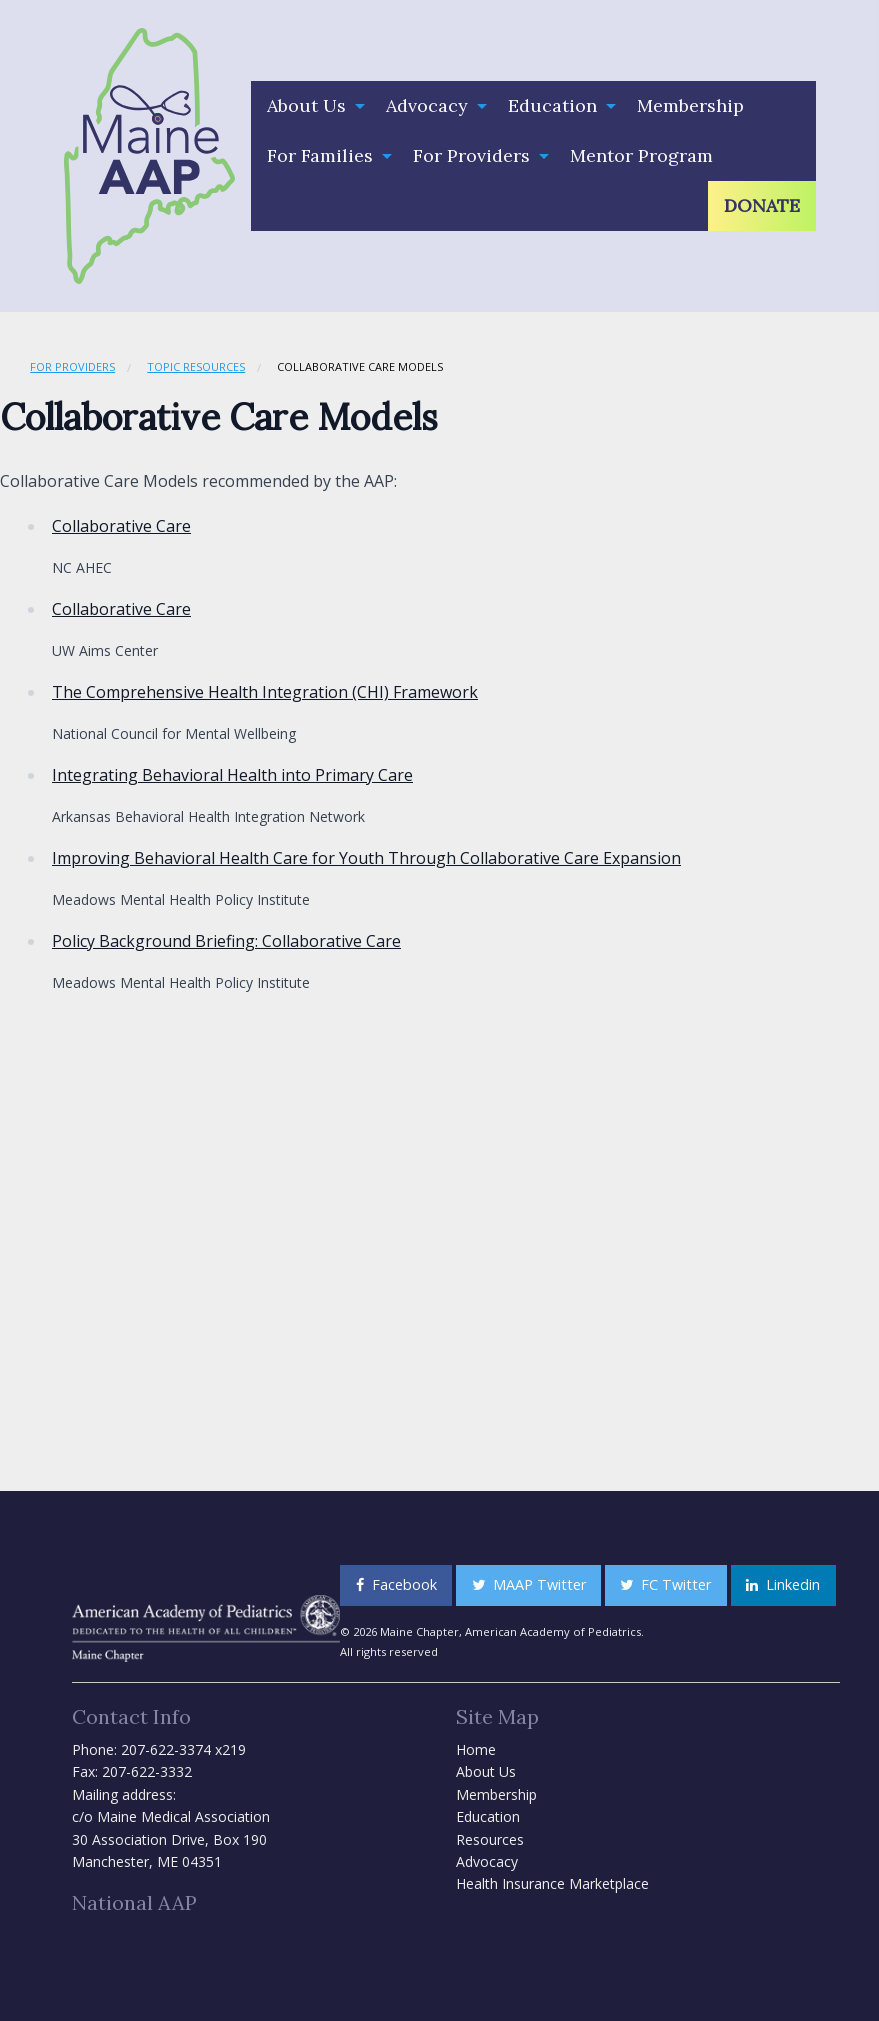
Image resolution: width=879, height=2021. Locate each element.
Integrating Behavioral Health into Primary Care (232, 775)
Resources (490, 1839)
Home (476, 1749)
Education (552, 105)
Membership (690, 105)
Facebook (396, 1584)
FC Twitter (665, 1584)
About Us (306, 105)
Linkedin (783, 1584)
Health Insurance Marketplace (552, 1883)
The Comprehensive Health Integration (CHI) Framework (265, 692)
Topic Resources (196, 366)
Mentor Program (641, 155)
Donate (762, 205)
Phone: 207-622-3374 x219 (159, 1749)
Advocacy (427, 105)
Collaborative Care (121, 526)
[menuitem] (310, 106)
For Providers (471, 155)
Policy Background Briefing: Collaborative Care (226, 941)
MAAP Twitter (529, 1584)
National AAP (134, 1902)
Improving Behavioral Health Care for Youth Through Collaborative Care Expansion (366, 858)
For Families (320, 155)
